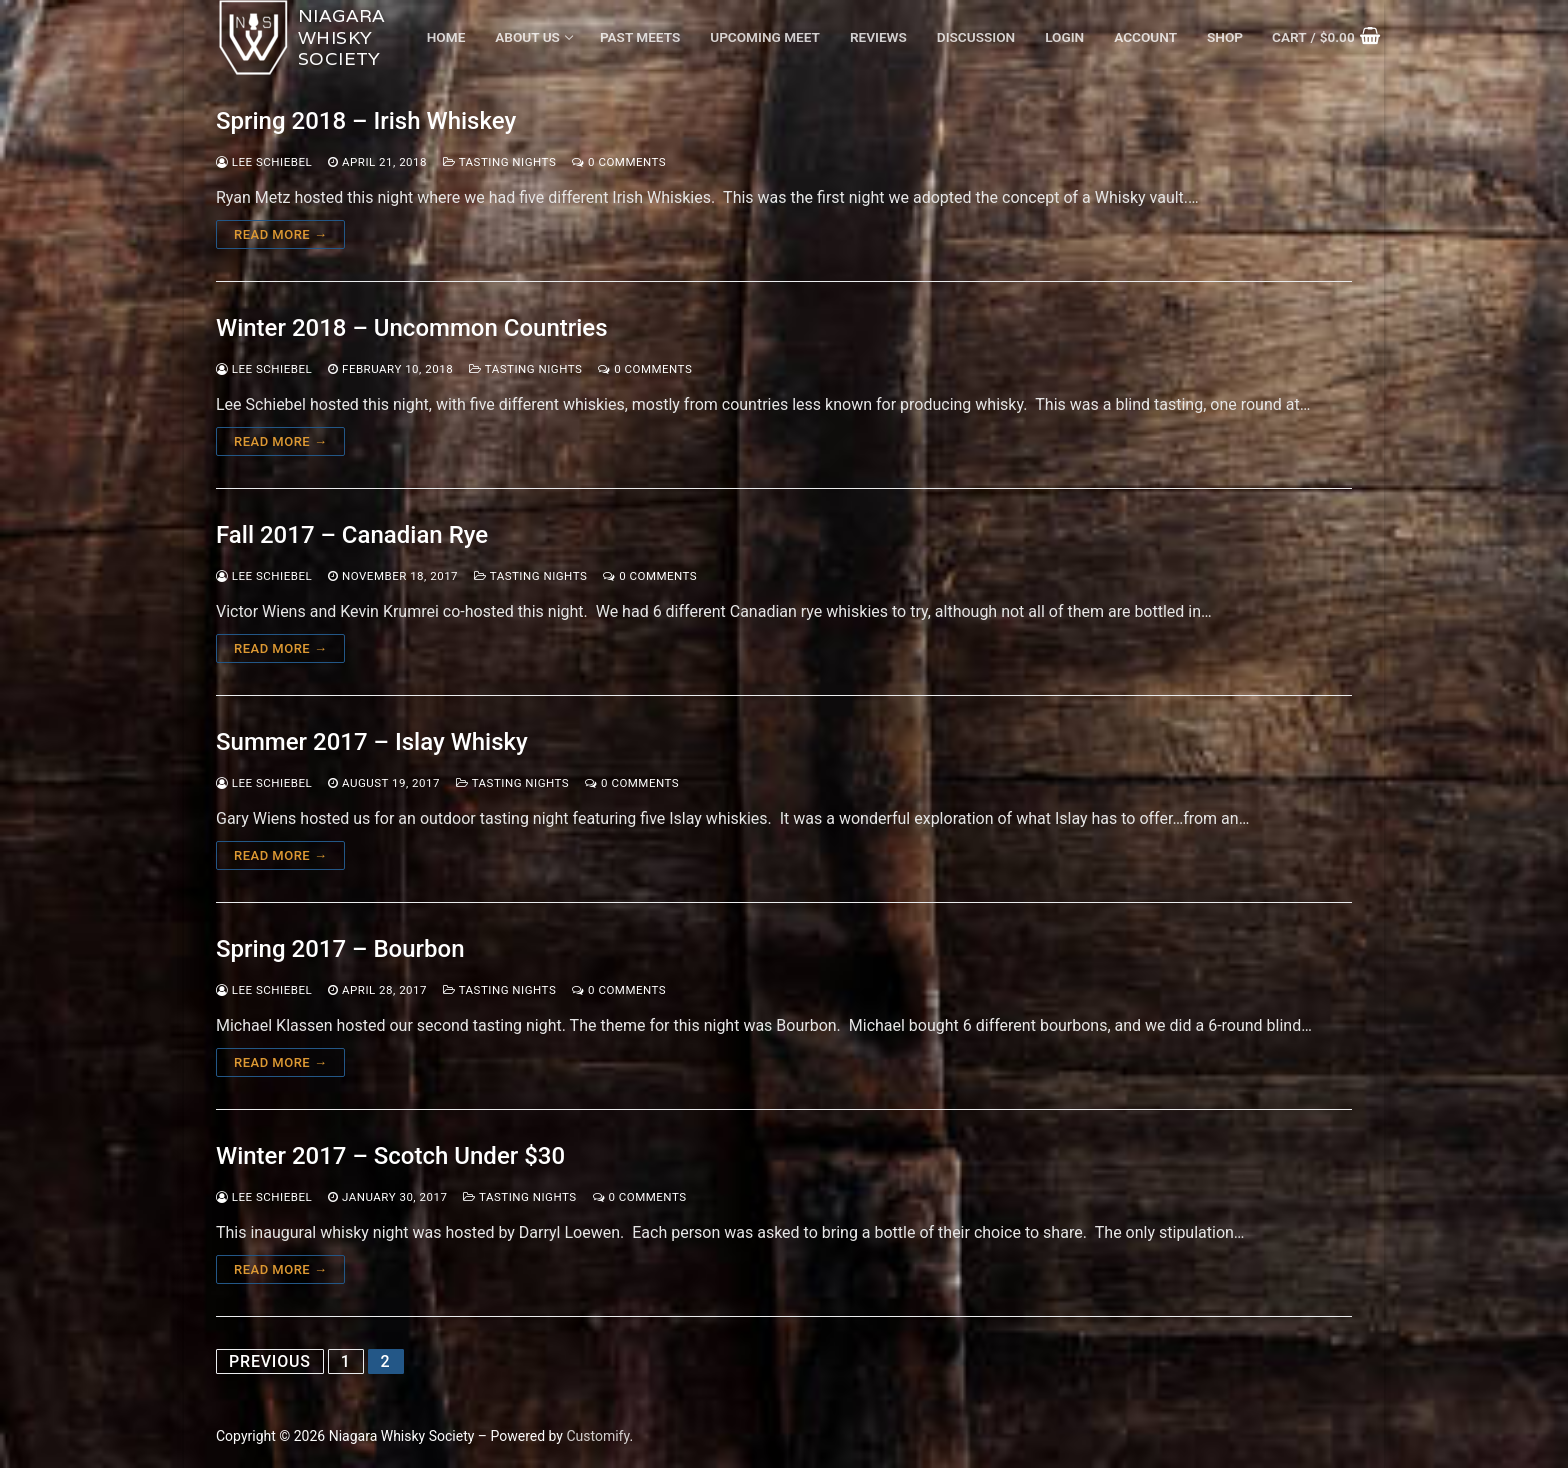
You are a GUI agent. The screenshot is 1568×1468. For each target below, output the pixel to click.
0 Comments (619, 162)
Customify (597, 1436)
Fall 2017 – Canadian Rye (352, 535)
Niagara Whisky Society (342, 38)
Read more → (280, 234)
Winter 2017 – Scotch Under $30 (390, 1156)
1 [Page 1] (346, 1361)
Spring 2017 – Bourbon (340, 949)
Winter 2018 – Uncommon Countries (412, 328)
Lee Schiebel (264, 162)
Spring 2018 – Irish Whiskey (366, 121)
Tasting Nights (499, 162)
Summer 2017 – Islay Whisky (372, 742)
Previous (270, 1361)
